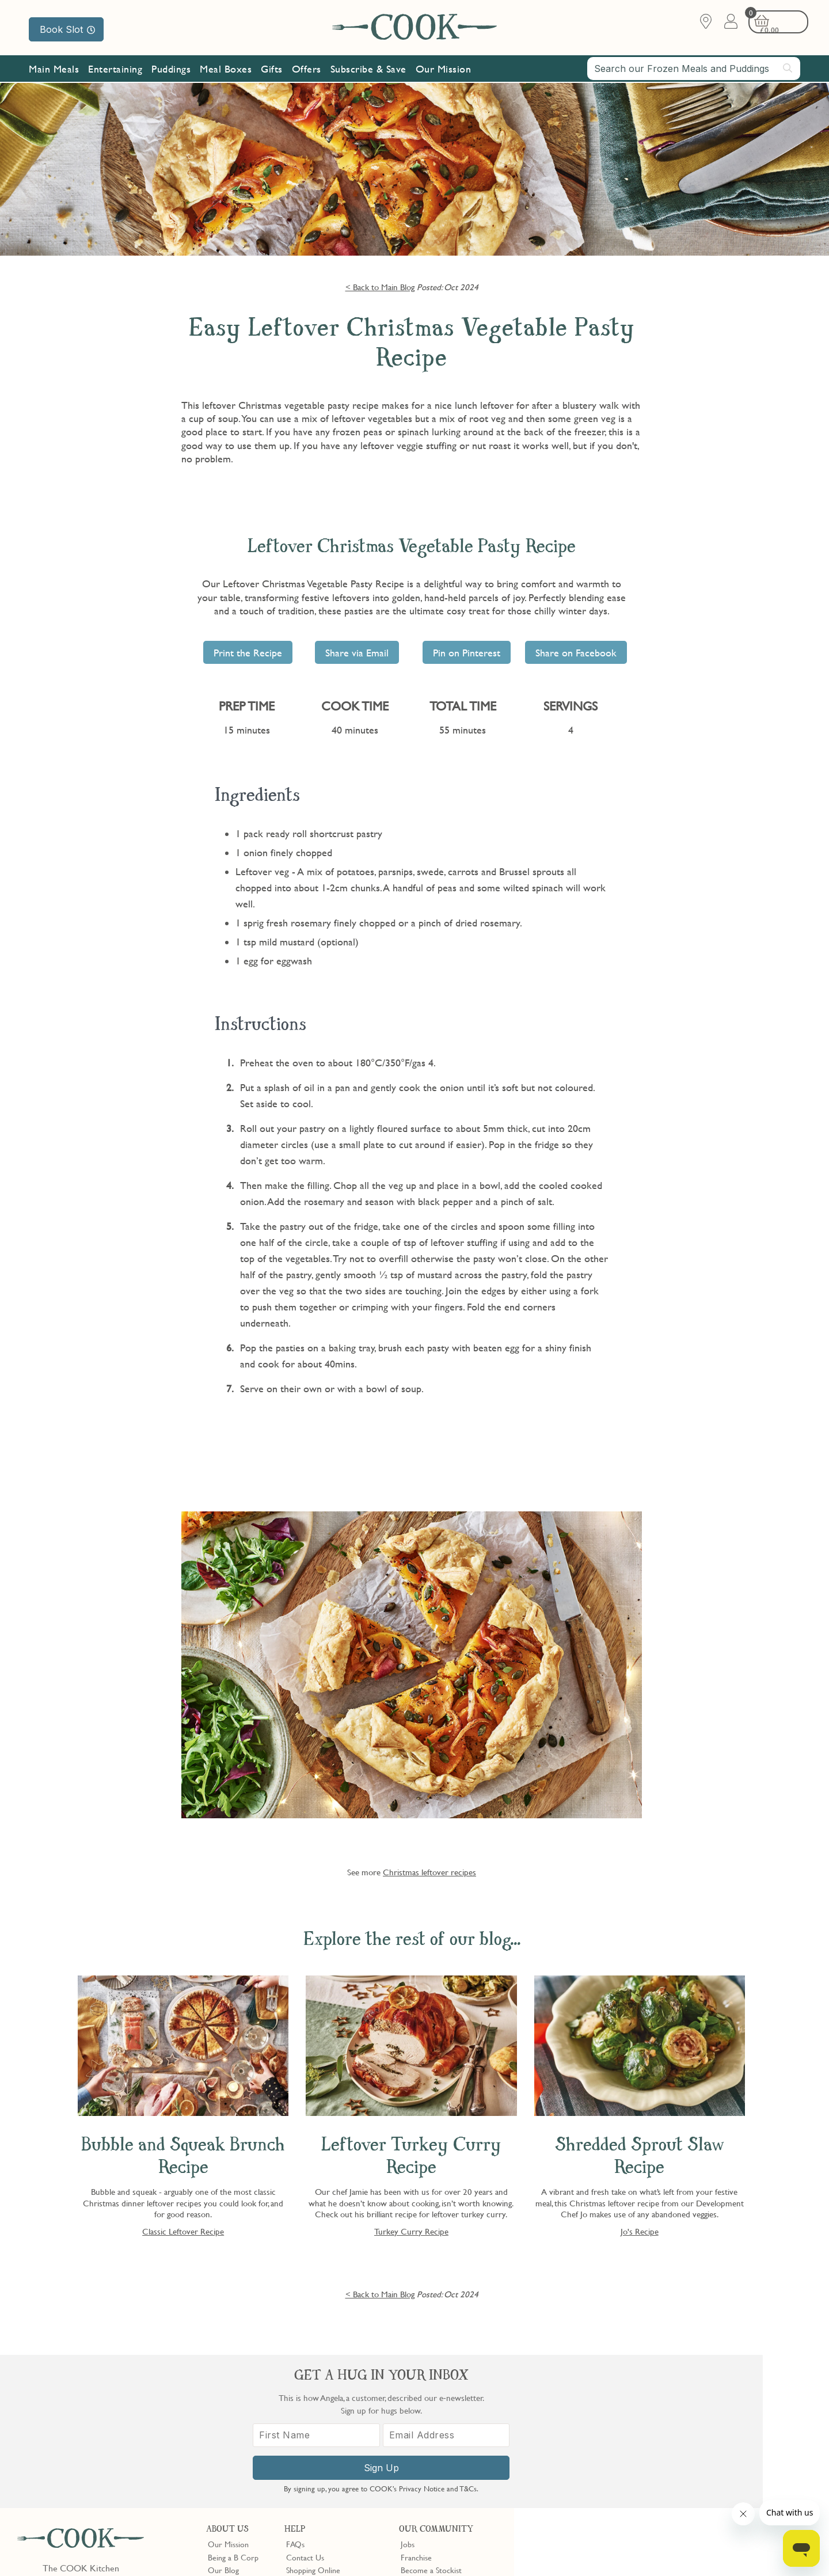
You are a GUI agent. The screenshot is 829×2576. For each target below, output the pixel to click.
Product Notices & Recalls (329, 2455)
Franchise (416, 2404)
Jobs (407, 2390)
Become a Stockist (431, 2416)
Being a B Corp (233, 2404)
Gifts (272, 70)
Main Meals (54, 70)
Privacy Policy (114, 2549)
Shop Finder (228, 2430)
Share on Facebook (576, 653)
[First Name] (610, 2447)
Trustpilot (464, 2476)
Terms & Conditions (54, 2549)
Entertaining (115, 70)
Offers (306, 70)
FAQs (295, 2390)
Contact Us (305, 2404)
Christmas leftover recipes (429, 1872)
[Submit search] (788, 69)
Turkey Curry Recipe (411, 2231)
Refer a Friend (424, 2455)
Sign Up (671, 2479)
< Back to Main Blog (379, 287)
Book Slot (67, 29)
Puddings (171, 70)
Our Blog (223, 2416)
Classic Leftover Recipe (183, 2231)
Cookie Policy (165, 2549)
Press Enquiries (311, 2442)
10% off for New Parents (442, 2430)
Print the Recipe (248, 653)
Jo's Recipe (640, 2231)
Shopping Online (313, 2416)
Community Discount (436, 2442)
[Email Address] (733, 2447)
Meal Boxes (226, 70)
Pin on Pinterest (466, 653)
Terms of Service (278, 2559)
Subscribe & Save (368, 70)
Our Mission (443, 70)
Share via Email (357, 653)
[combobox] (693, 70)
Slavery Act (212, 2549)
